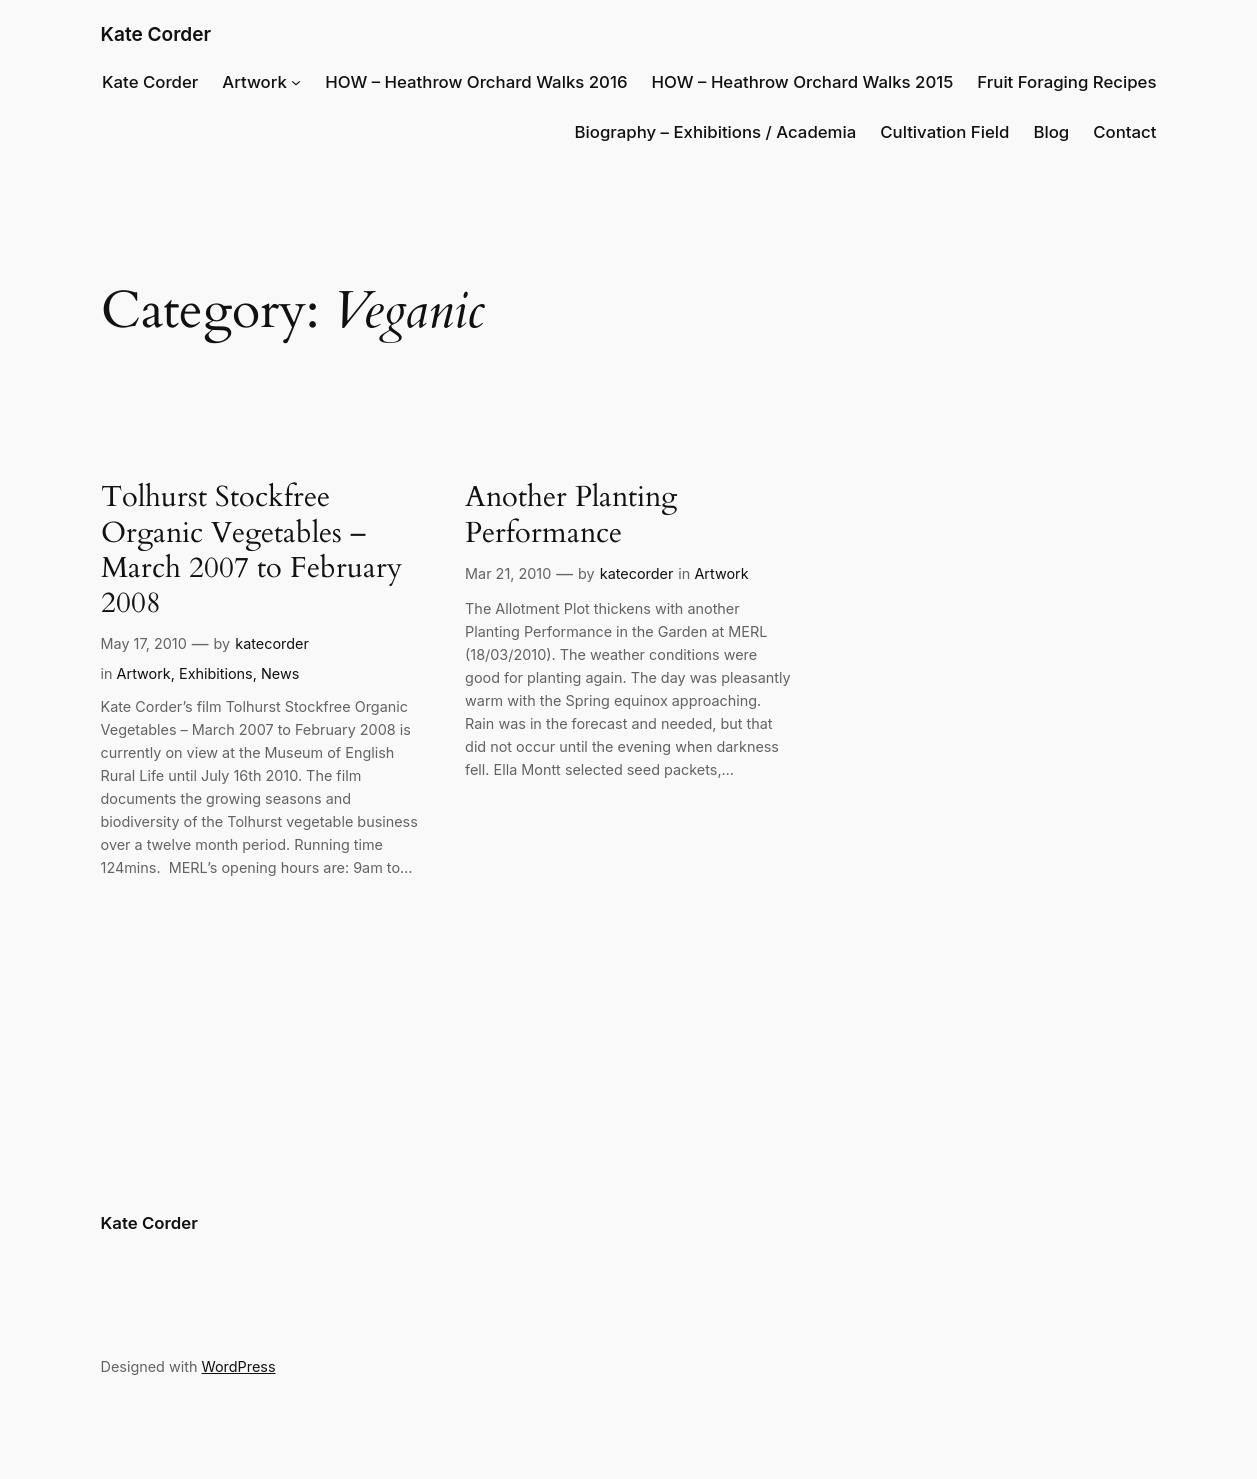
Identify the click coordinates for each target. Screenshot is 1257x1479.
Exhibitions (216, 673)
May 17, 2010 (144, 643)
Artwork (254, 82)
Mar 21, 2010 (508, 573)
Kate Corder (156, 34)
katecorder (272, 643)
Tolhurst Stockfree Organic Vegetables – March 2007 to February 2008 (251, 550)
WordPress (239, 1366)
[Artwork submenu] (296, 82)
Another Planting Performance (571, 515)
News (280, 673)
